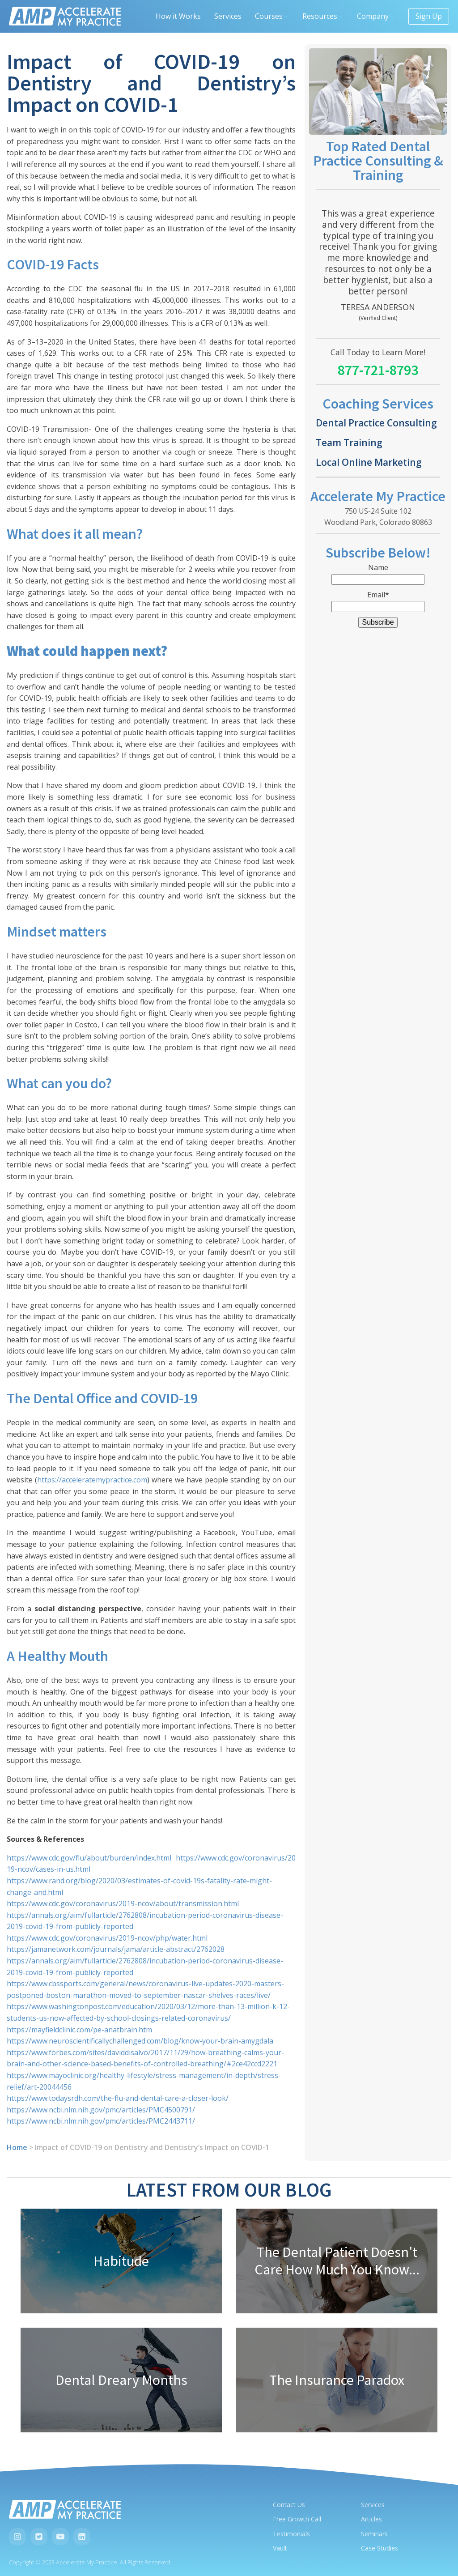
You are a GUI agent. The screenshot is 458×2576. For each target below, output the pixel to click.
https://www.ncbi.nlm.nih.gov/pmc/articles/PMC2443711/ (101, 2121)
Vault (280, 2548)
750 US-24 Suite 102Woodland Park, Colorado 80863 (378, 517)
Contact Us (289, 2504)
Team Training (349, 442)
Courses (272, 16)
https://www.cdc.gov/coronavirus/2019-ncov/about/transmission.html (123, 1903)
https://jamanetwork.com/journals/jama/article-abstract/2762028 (116, 1949)
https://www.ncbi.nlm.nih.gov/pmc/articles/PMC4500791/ (101, 2110)
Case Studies (379, 2548)
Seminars (374, 2533)
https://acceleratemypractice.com (92, 1480)
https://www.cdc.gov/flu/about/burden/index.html (89, 1858)
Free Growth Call (297, 2519)
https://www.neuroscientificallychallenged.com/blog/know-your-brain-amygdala (140, 2041)
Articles (371, 2519)
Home (17, 2147)
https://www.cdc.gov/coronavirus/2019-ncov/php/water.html (107, 1938)
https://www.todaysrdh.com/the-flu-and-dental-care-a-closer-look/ (118, 2098)
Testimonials (291, 2533)
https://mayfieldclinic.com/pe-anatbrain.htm (79, 2030)
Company (376, 16)
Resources (323, 16)
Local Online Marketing (369, 462)
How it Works (178, 16)
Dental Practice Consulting (376, 422)
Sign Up (429, 16)
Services (228, 16)
